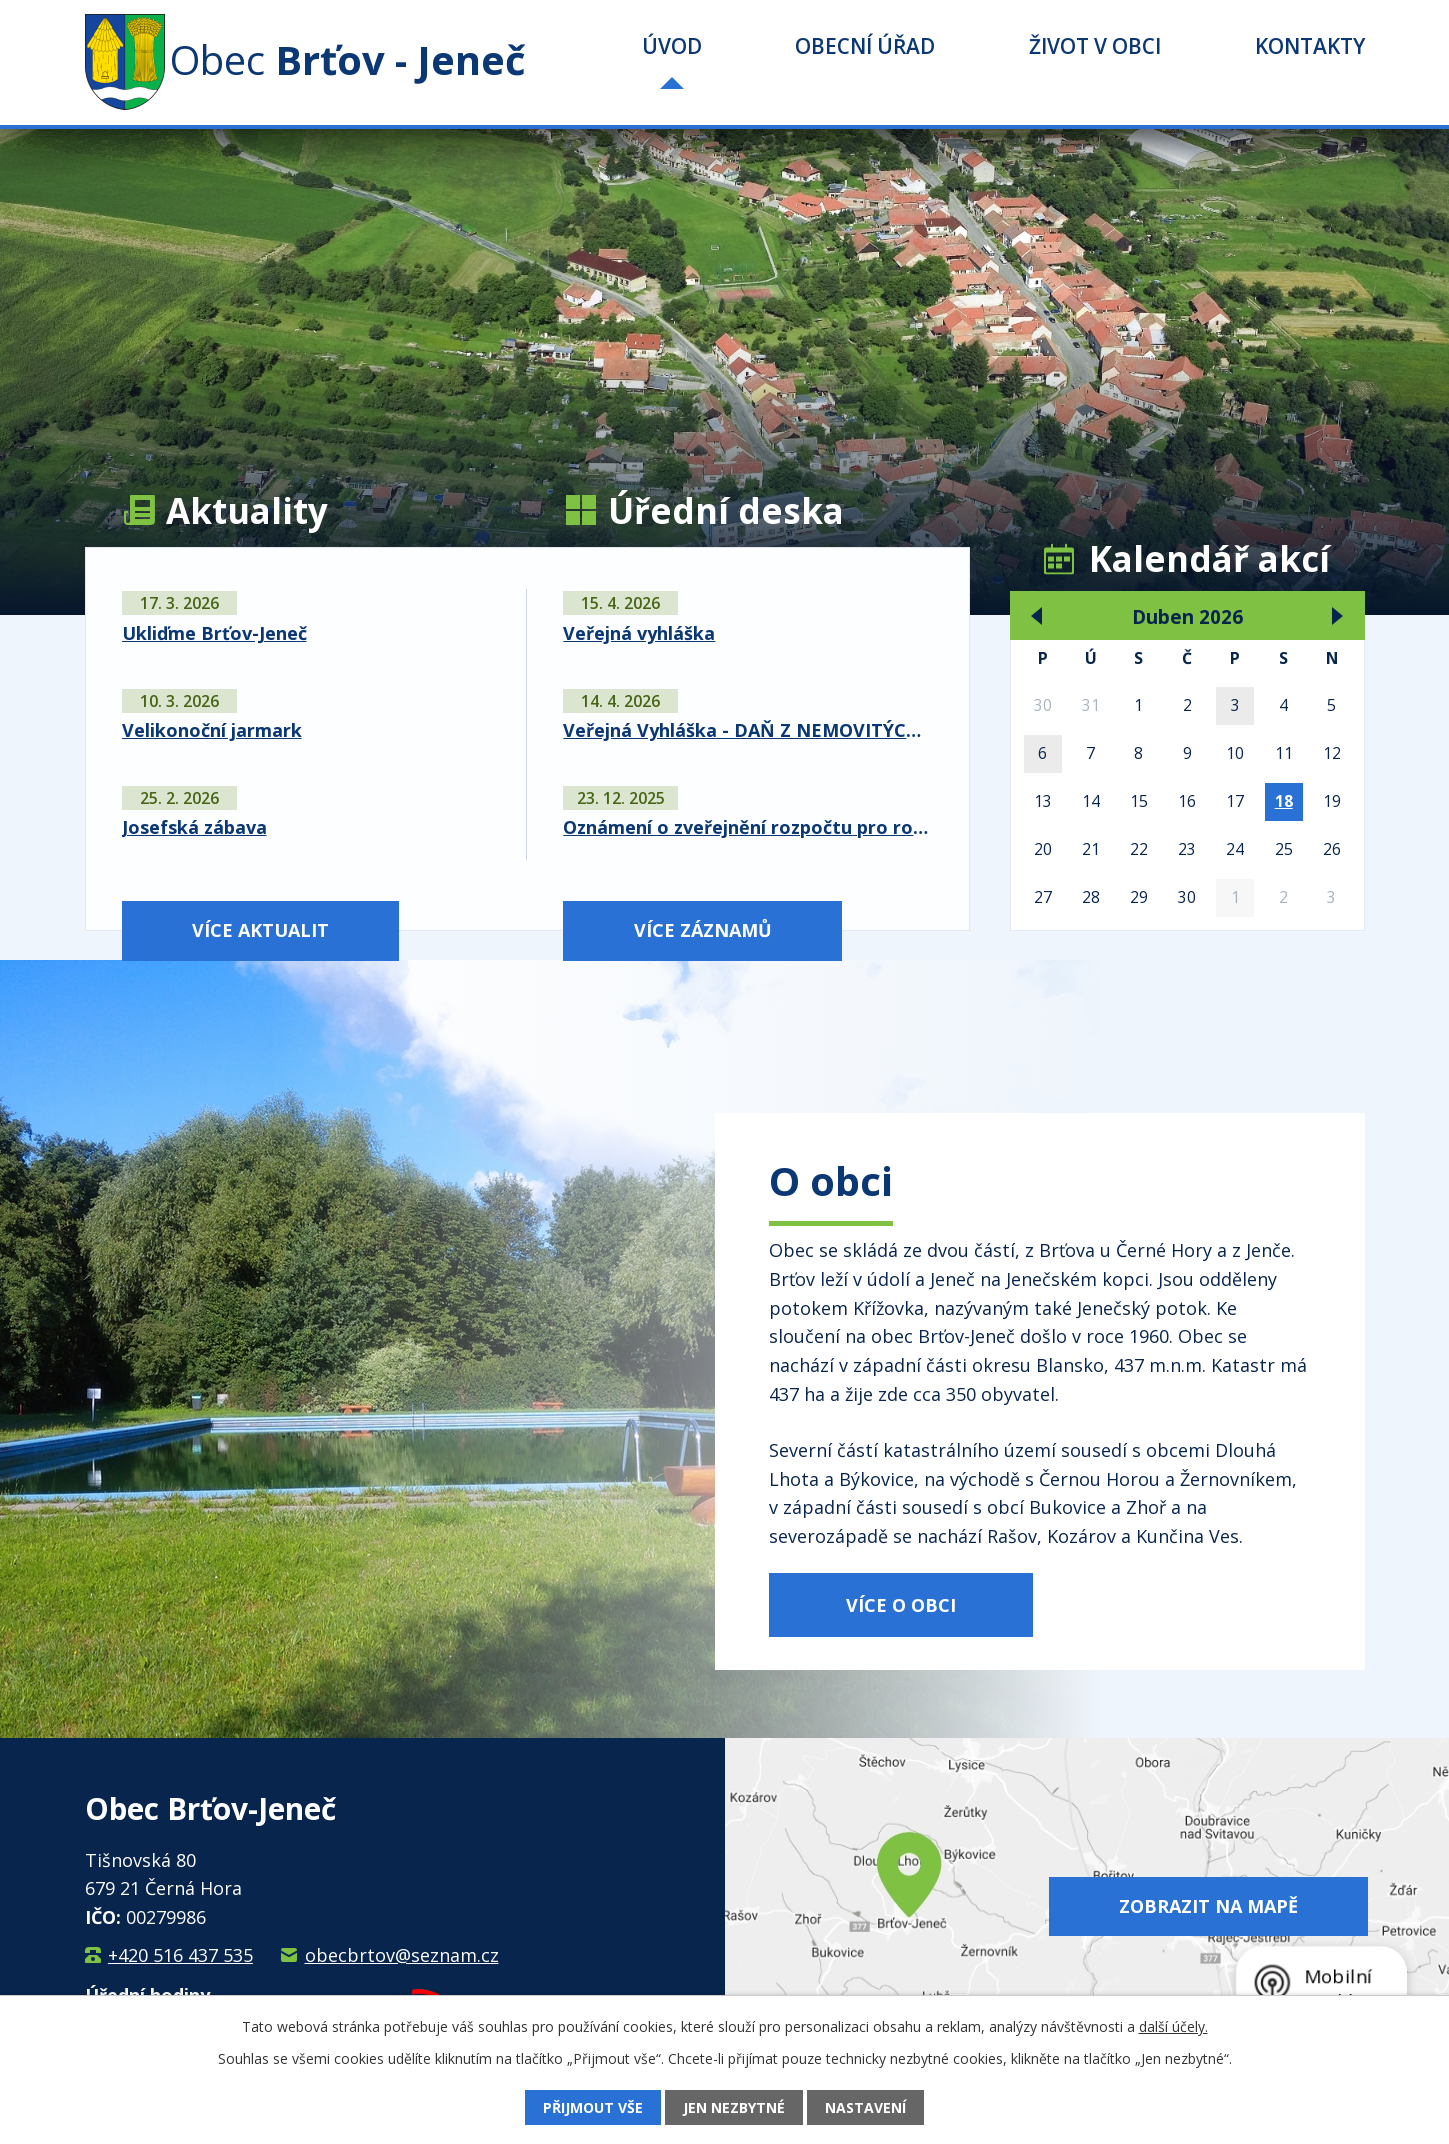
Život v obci (1095, 46)
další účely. (1173, 2026)
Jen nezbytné (734, 2107)
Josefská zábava (194, 827)
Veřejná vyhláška (639, 633)
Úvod (672, 46)
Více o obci (901, 1605)
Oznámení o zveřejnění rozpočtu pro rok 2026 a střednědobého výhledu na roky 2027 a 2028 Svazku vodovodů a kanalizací (748, 827)
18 (1284, 801)
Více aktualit (260, 930)
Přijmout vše (593, 2107)
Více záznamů (703, 930)
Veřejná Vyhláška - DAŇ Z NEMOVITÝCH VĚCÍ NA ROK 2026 (748, 730)
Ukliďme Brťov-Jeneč (214, 633)
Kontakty (1310, 46)
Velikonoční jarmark (212, 730)
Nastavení (865, 2107)
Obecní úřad (865, 46)
